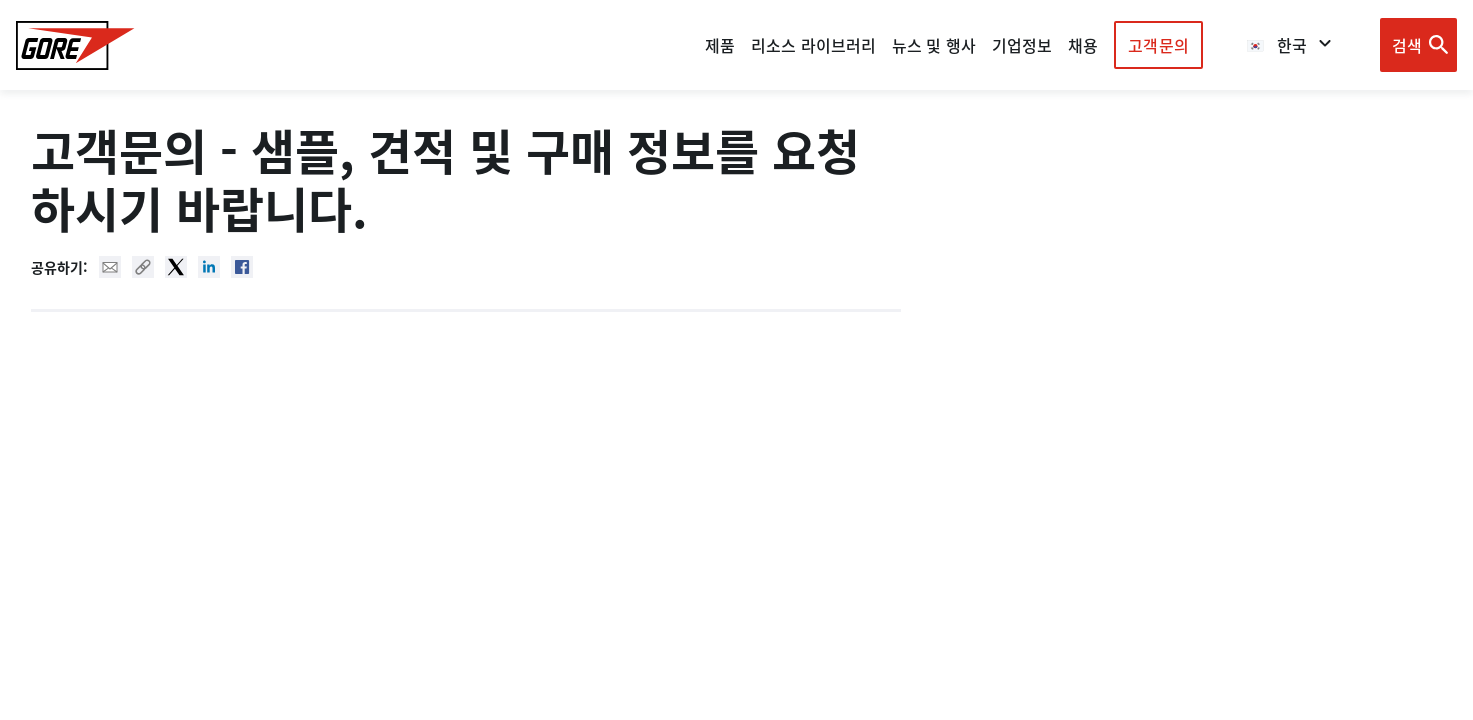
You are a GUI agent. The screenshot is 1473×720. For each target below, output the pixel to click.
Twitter (176, 267)
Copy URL (143, 267)
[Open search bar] (1418, 45)
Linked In (209, 267)
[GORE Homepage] (75, 45)
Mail (110, 267)
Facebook (242, 267)
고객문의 (1158, 45)
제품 (720, 45)
